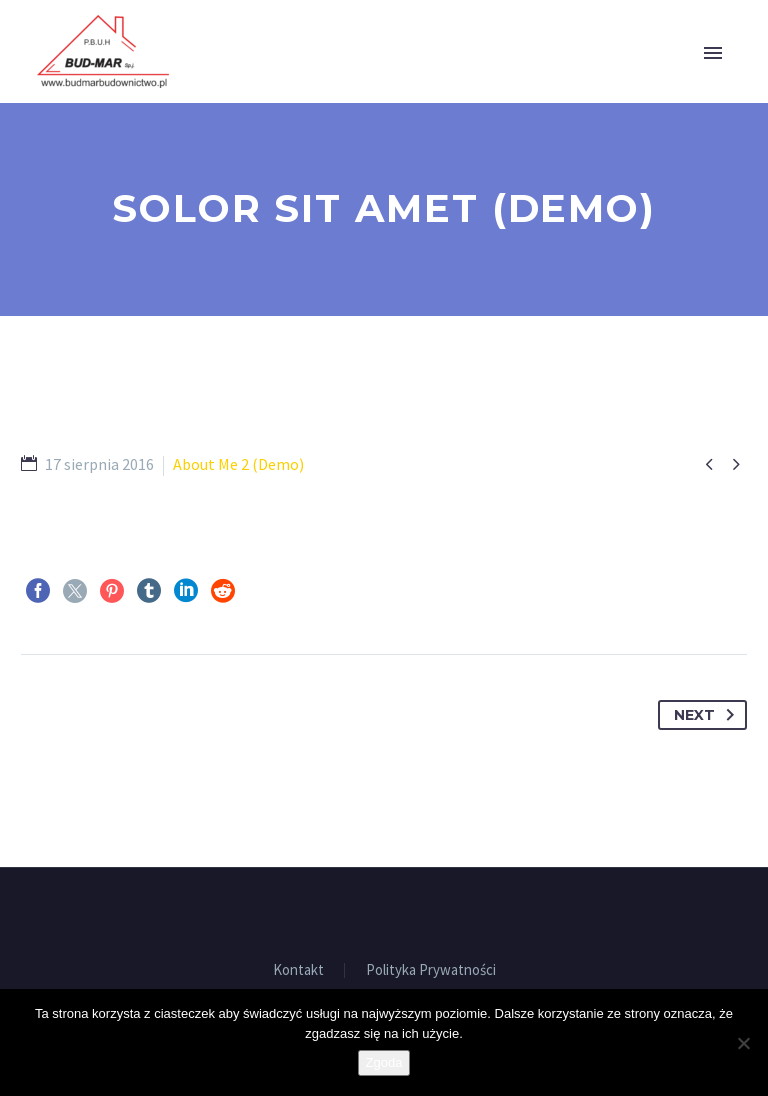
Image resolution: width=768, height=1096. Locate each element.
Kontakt (298, 970)
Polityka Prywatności (431, 970)
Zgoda (384, 1062)
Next (708, 715)
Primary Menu (713, 53)
